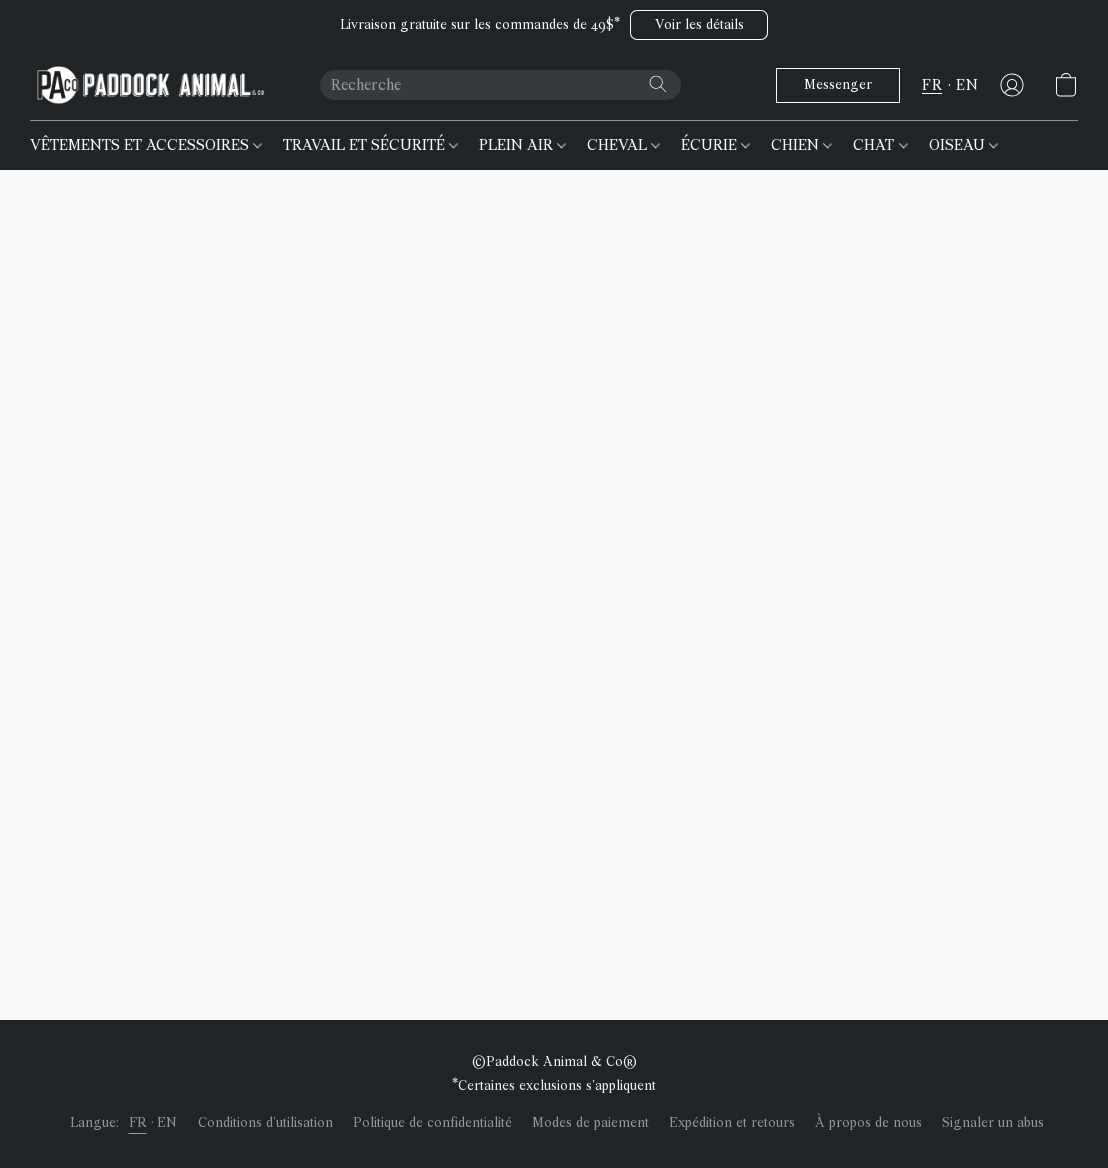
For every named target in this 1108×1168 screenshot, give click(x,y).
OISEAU (963, 145)
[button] (699, 25)
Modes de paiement (590, 1122)
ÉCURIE (715, 145)
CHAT (880, 145)
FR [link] (138, 1122)
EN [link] (167, 1122)
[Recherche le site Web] (658, 84)
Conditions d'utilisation (265, 1122)
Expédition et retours (732, 1122)
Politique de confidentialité (432, 1122)
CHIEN (801, 145)
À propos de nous (868, 1122)
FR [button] (932, 85)
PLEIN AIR (522, 145)
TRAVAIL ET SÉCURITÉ (370, 145)
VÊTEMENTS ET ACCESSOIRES (146, 145)
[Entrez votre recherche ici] (500, 85)
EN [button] (967, 85)
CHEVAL (623, 145)
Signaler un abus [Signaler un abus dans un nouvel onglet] (993, 1122)
